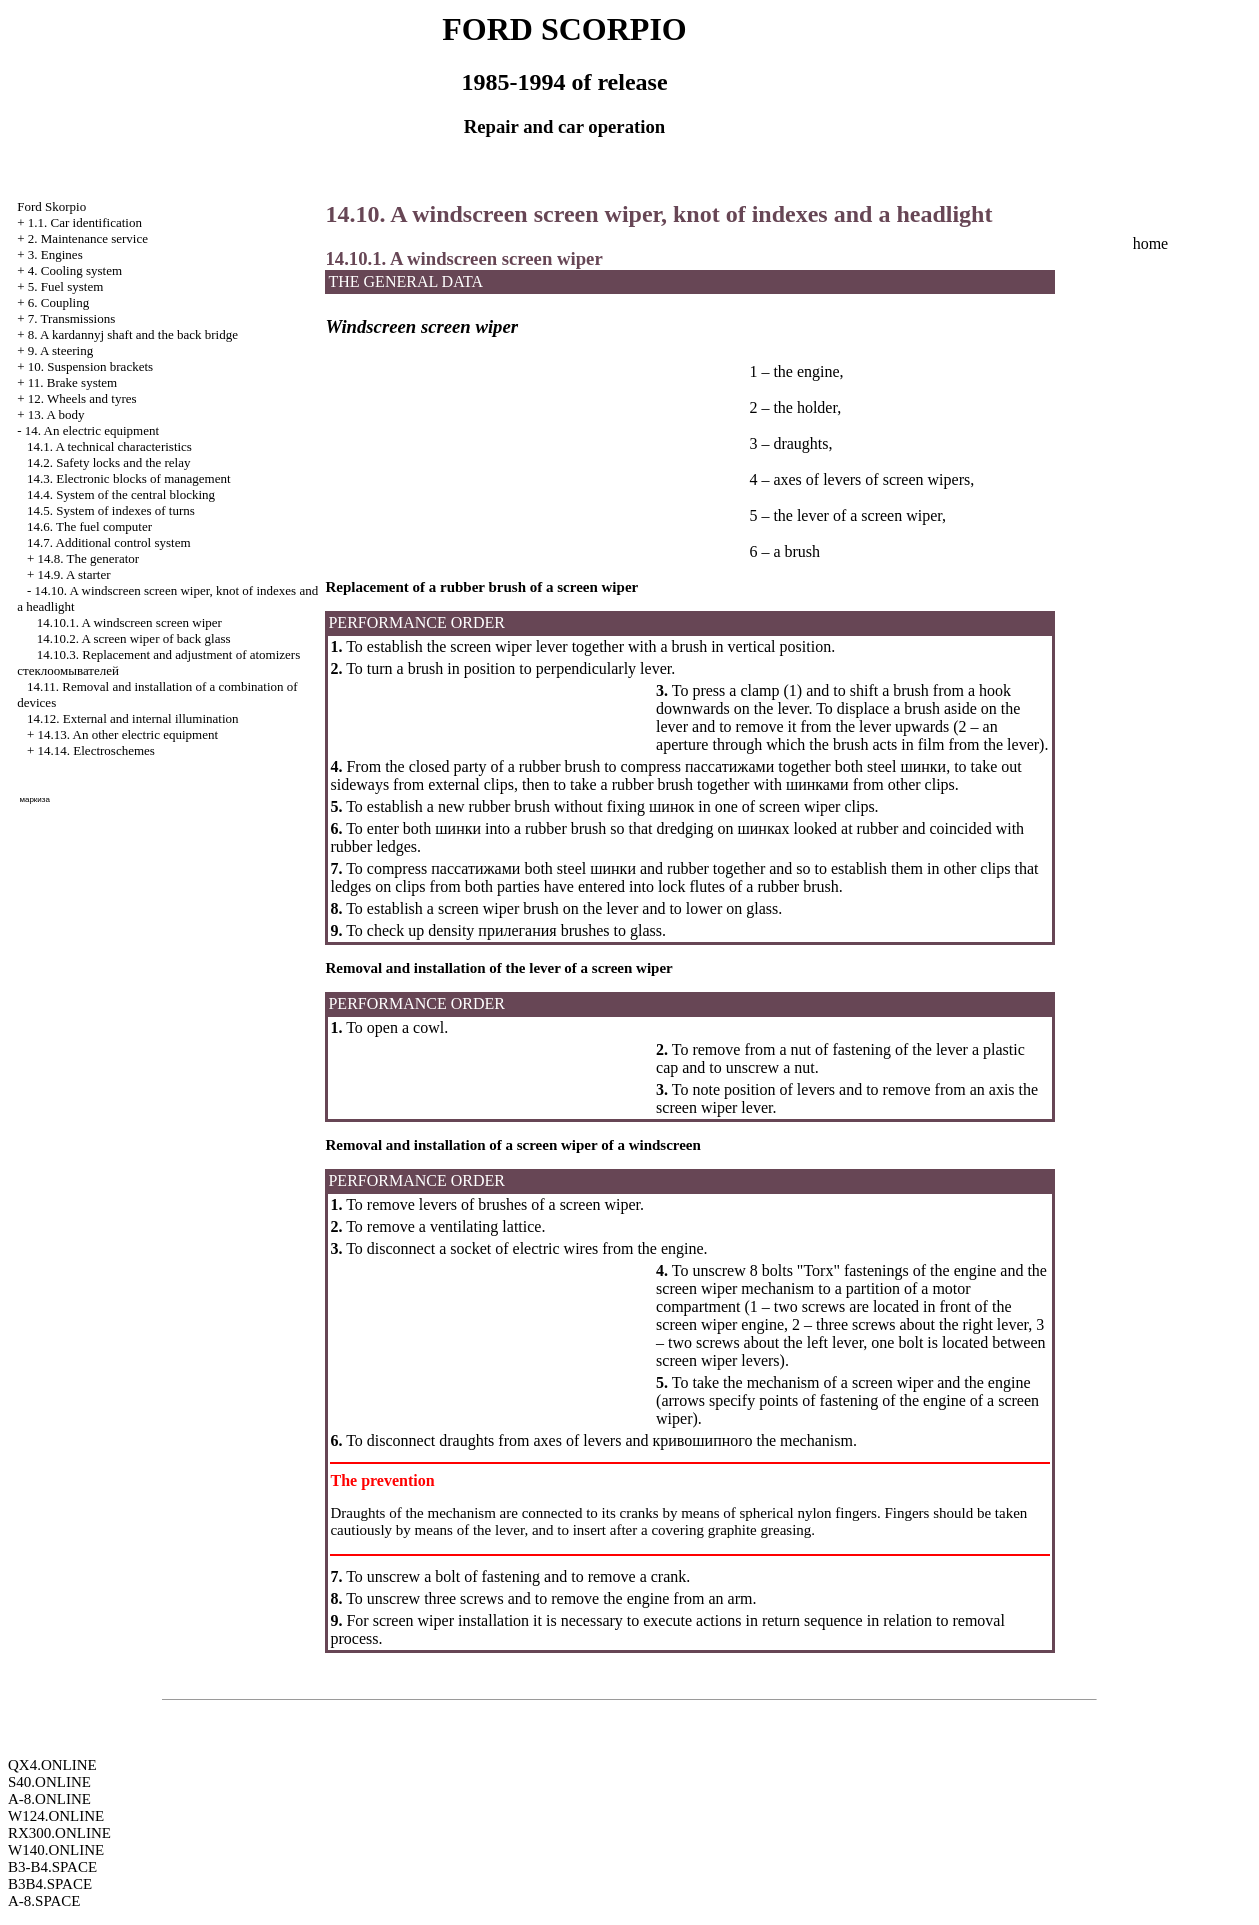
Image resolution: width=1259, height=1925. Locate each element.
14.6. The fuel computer (89, 526)
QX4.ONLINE (52, 1765)
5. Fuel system (65, 286)
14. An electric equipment (92, 430)
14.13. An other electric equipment (128, 734)
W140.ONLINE (56, 1850)
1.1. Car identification (85, 222)
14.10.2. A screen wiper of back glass (134, 638)
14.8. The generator (89, 558)
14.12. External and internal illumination (133, 718)
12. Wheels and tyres (82, 398)
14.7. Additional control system (109, 542)
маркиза (34, 799)
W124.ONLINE (56, 1816)
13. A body (56, 414)
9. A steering (60, 350)
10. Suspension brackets (90, 366)
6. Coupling (58, 302)
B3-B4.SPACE (52, 1867)
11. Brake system (72, 382)
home (1151, 243)
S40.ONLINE (49, 1782)
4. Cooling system (75, 270)
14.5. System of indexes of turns (111, 510)
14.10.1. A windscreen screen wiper (129, 622)
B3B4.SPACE (50, 1884)
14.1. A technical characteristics (109, 446)
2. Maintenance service (88, 238)
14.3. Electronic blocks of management (129, 478)
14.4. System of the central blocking (121, 494)
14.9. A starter (74, 574)
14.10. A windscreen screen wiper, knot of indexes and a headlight (658, 214)
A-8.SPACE (44, 1901)
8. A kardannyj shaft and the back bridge (133, 334)
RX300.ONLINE (59, 1833)
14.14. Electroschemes (96, 750)
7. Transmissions (71, 318)
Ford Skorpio (51, 206)
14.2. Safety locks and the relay (109, 462)
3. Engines (55, 254)
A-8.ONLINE (49, 1799)
